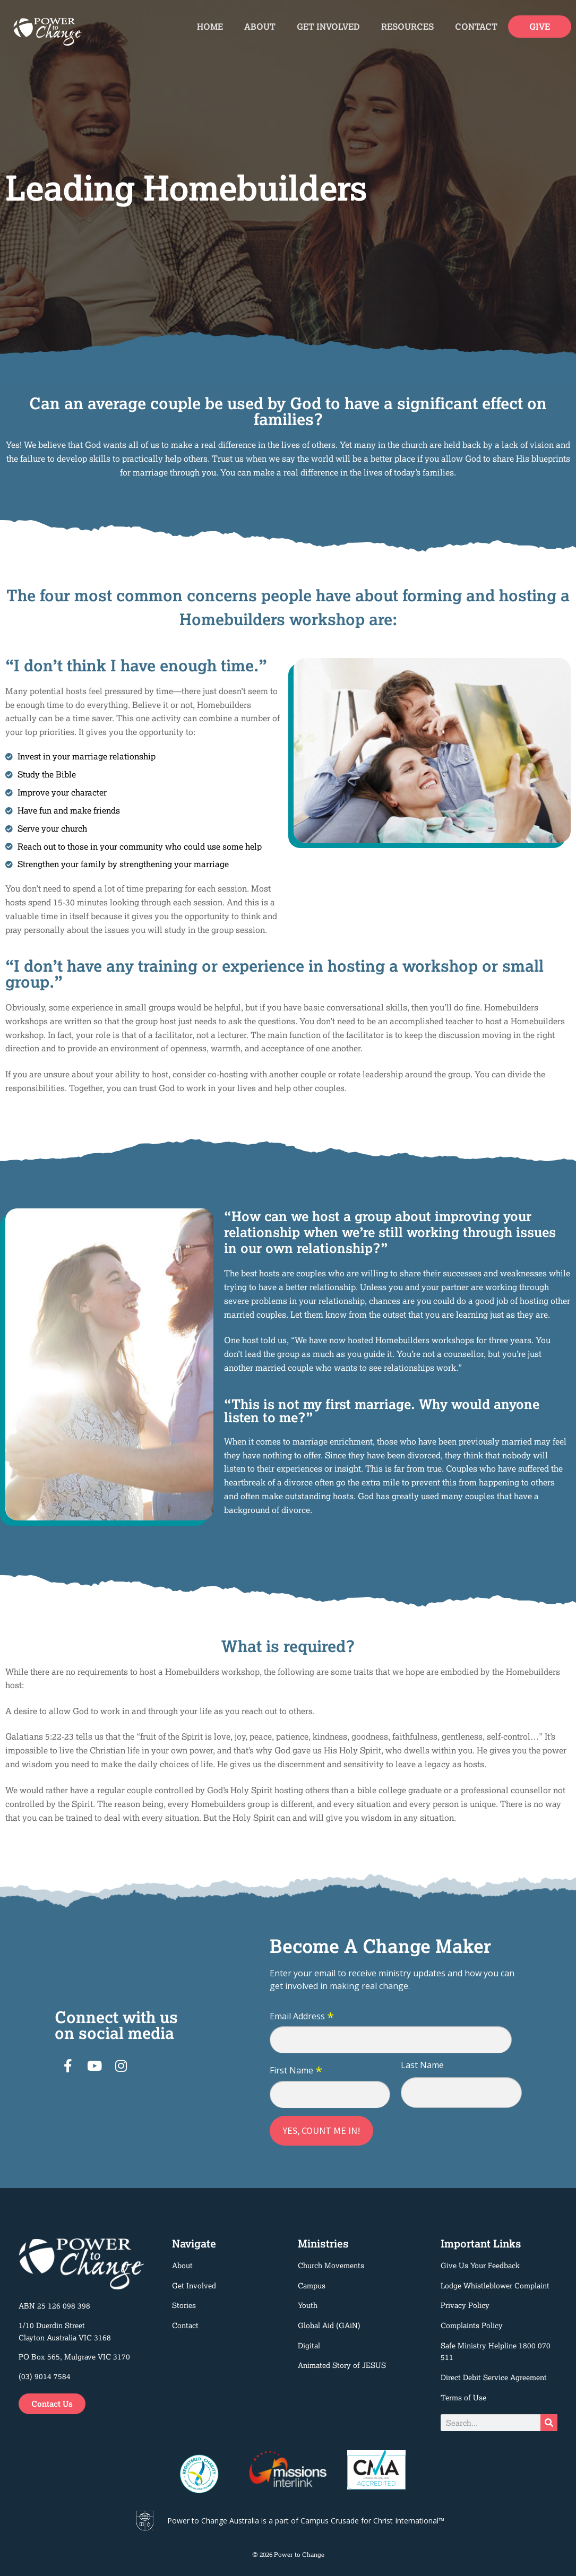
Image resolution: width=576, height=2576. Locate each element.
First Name (296, 2070)
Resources (407, 26)
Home (210, 26)
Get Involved (328, 26)
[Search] (548, 2422)
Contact (476, 26)
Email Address (302, 2016)
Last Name (422, 2065)
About (260, 26)
